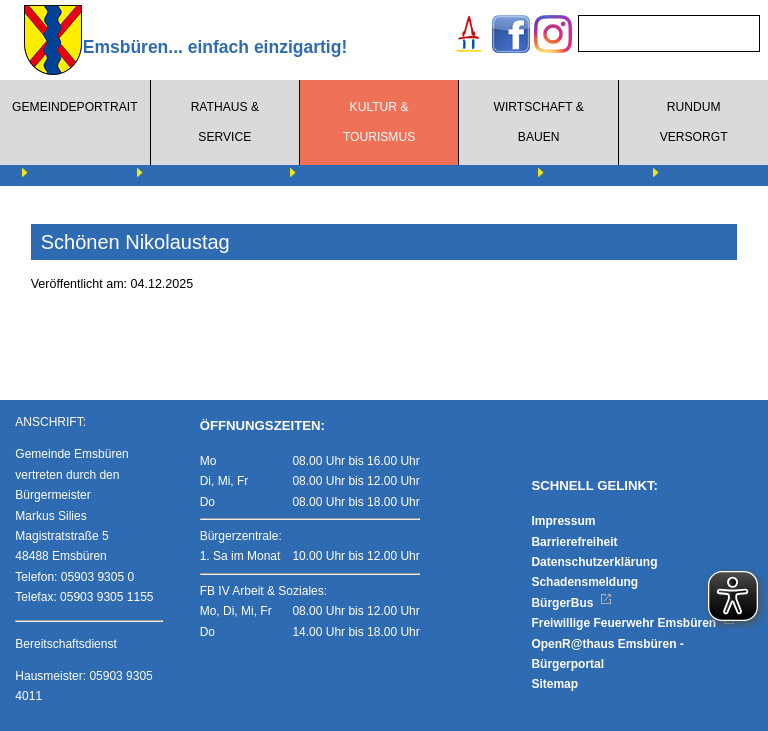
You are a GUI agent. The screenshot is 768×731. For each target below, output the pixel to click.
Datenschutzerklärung (594, 562)
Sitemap (554, 684)
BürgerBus (571, 603)
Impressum (563, 521)
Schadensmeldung (584, 582)
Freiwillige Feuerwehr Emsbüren (633, 623)
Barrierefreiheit (574, 542)
